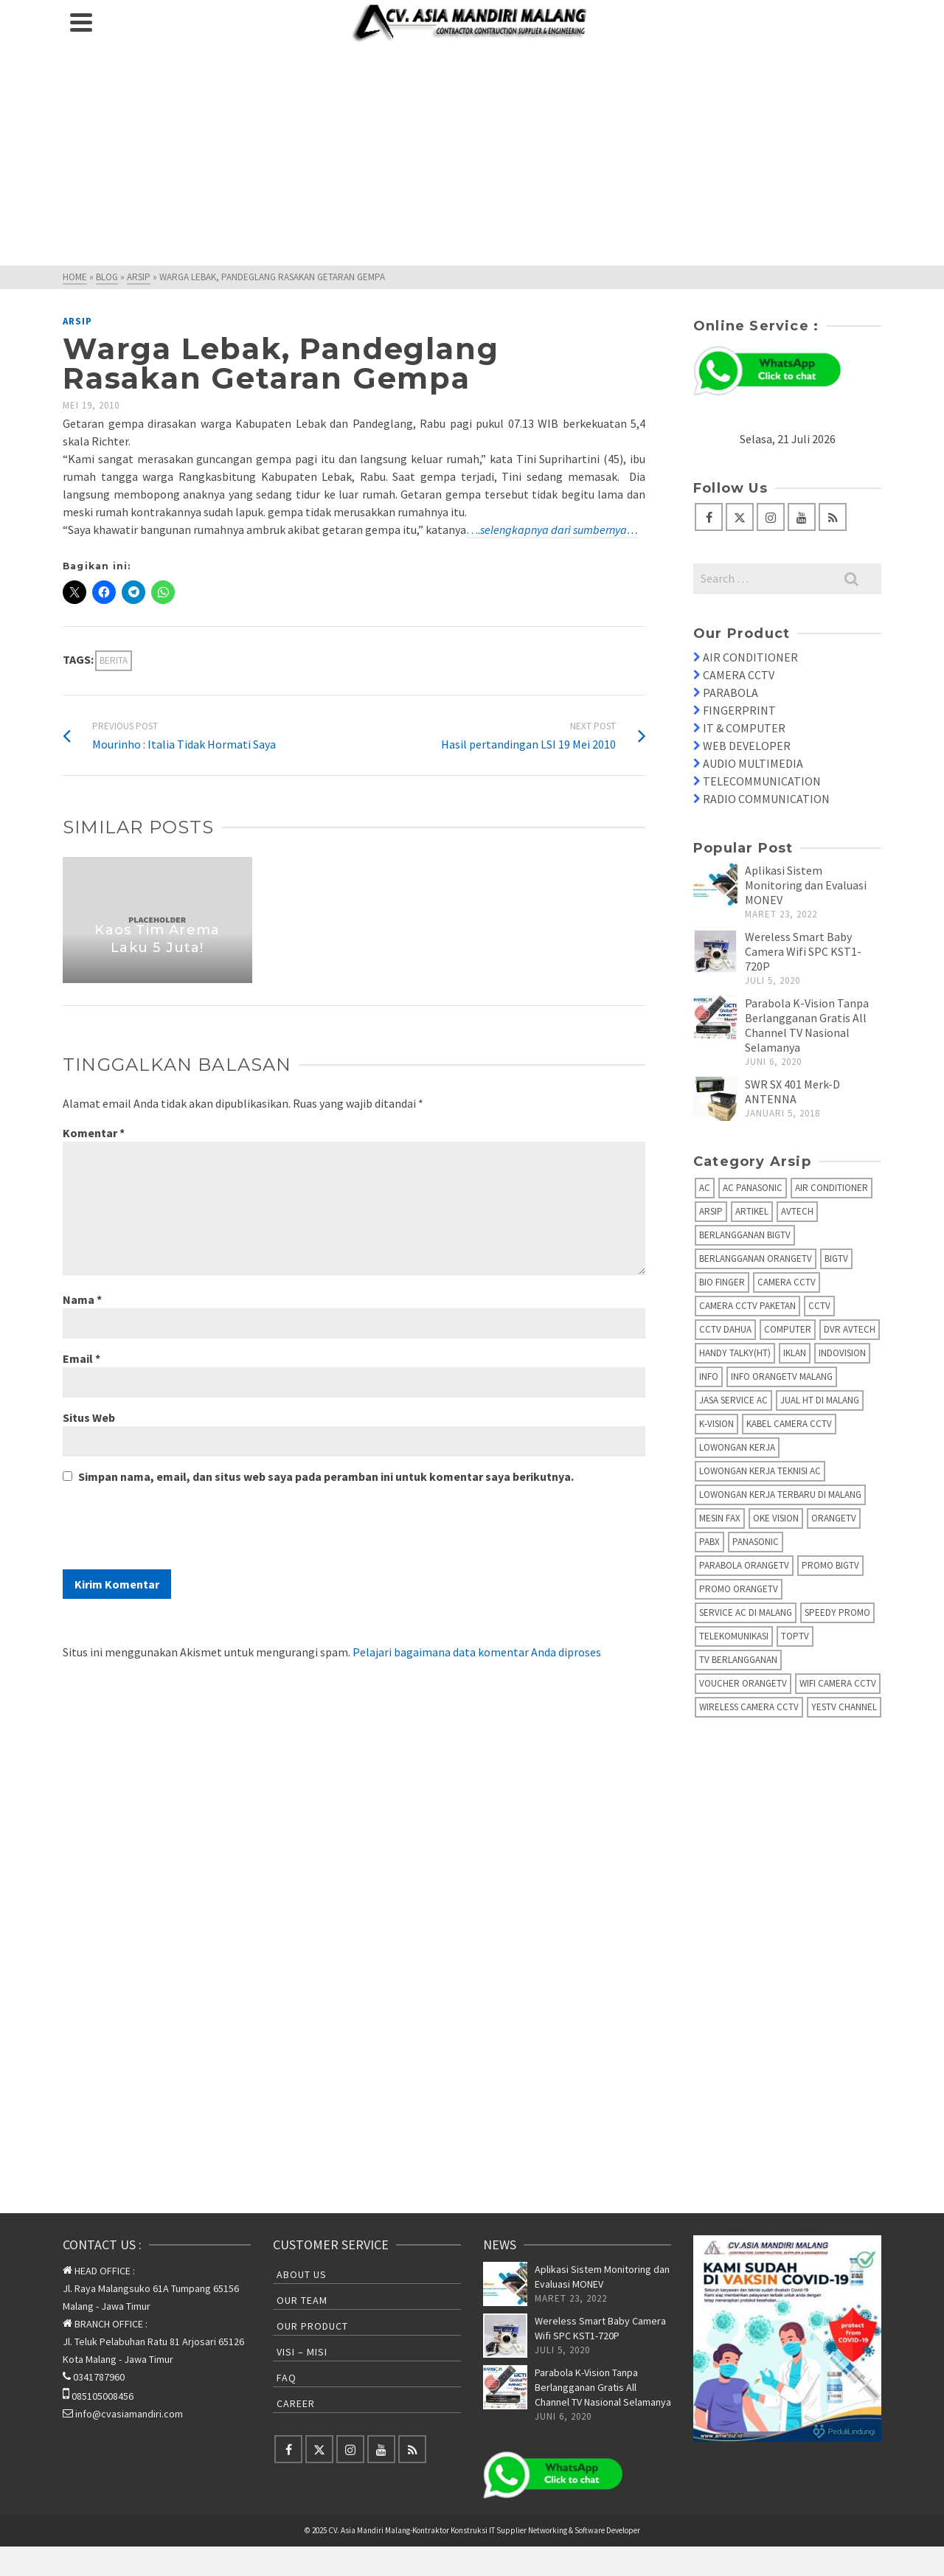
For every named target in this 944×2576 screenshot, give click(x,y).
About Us (302, 2274)
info (708, 1376)
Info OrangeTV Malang (782, 1376)
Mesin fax (719, 1518)
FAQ (286, 2377)
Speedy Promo (837, 1612)
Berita (114, 660)
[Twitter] (740, 517)
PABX (709, 1541)
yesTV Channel (844, 1707)
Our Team (302, 2300)
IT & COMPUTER (744, 728)
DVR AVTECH (849, 1329)
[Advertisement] (472, 155)
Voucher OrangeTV (743, 1683)
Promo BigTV (830, 1565)
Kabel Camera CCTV (789, 1423)
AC (704, 1187)
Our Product (312, 2326)
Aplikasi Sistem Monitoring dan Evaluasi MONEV (806, 885)
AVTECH (797, 1211)
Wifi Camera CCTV (837, 1683)
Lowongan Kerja (737, 1447)
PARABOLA (730, 692)
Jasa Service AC (733, 1400)
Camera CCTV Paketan (747, 1305)
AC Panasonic (752, 1187)
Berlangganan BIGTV (745, 1235)
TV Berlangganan (738, 1659)
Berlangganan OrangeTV (755, 1258)
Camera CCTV (786, 1282)
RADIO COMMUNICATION (766, 798)
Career (296, 2403)
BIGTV (836, 1258)
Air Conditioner (831, 1187)
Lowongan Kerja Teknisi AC (760, 1471)
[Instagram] (771, 517)
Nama (82, 1299)
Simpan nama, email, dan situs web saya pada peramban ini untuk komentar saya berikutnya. (326, 1476)
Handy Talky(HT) (735, 1353)
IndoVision (842, 1353)
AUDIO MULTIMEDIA (753, 763)
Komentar (94, 1132)
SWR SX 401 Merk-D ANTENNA (792, 1091)
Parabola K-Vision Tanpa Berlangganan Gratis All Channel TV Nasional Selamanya (807, 1025)
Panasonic (755, 1541)
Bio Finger (722, 1282)
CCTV (819, 1305)
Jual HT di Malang (819, 1400)
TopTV (795, 1636)
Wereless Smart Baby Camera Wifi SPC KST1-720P (803, 951)
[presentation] (175, 1533)
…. (552, 529)
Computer (787, 1329)
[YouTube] (802, 517)
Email (81, 1358)
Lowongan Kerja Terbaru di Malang (780, 1494)
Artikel (751, 1211)
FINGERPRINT (739, 710)
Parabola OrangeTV (744, 1565)
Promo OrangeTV (738, 1589)
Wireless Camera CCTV (749, 1707)
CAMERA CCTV (738, 674)
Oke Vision (776, 1518)
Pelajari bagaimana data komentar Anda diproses (477, 1652)
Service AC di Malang (745, 1612)
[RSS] (833, 517)
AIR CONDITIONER (750, 657)
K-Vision (716, 1423)
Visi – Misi (302, 2351)
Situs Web (89, 1417)
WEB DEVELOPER (747, 745)
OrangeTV (833, 1518)
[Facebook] (709, 517)
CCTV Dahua (725, 1329)
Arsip (77, 321)
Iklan (794, 1353)
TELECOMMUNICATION (762, 781)
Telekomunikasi (733, 1636)
